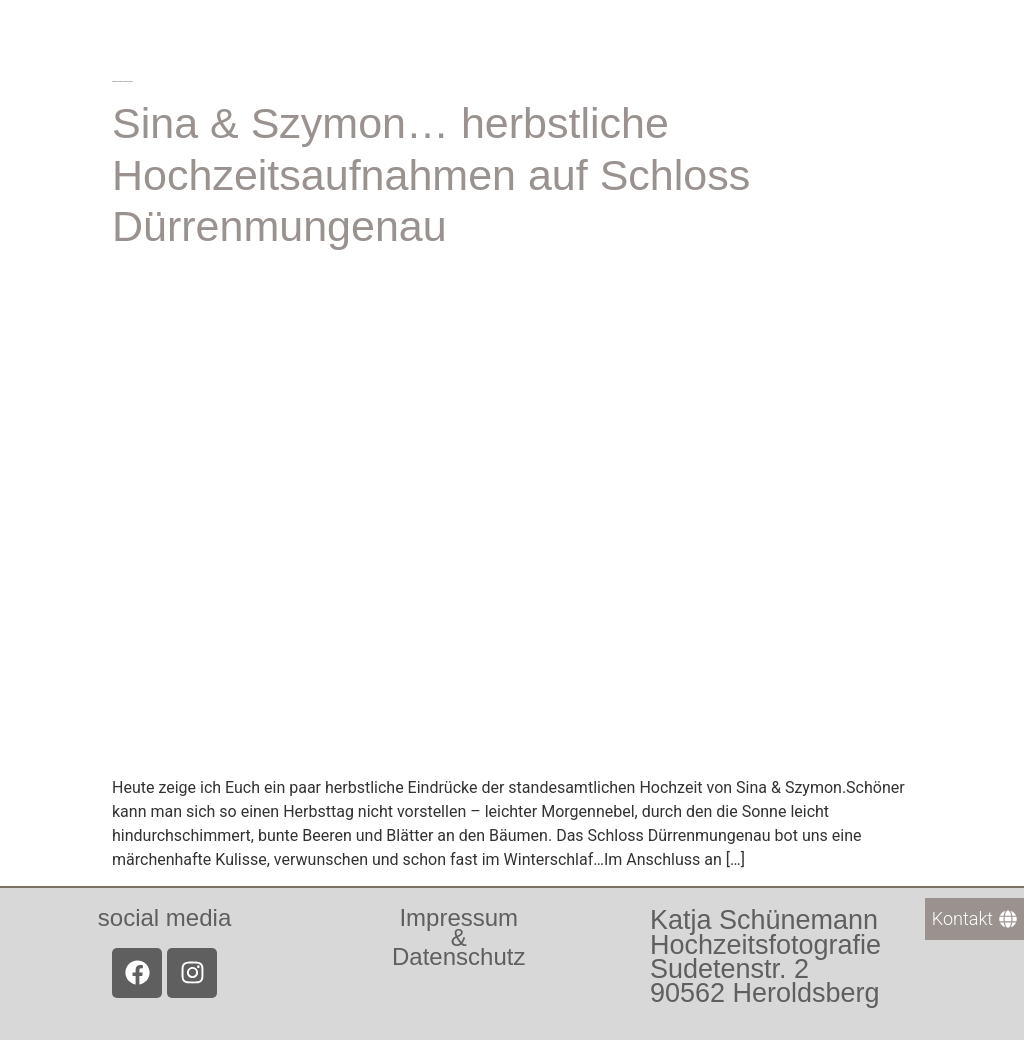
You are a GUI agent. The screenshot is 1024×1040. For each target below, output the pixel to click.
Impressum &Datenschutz (458, 936)
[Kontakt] (974, 919)
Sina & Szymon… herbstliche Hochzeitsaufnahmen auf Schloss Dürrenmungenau (431, 174)
